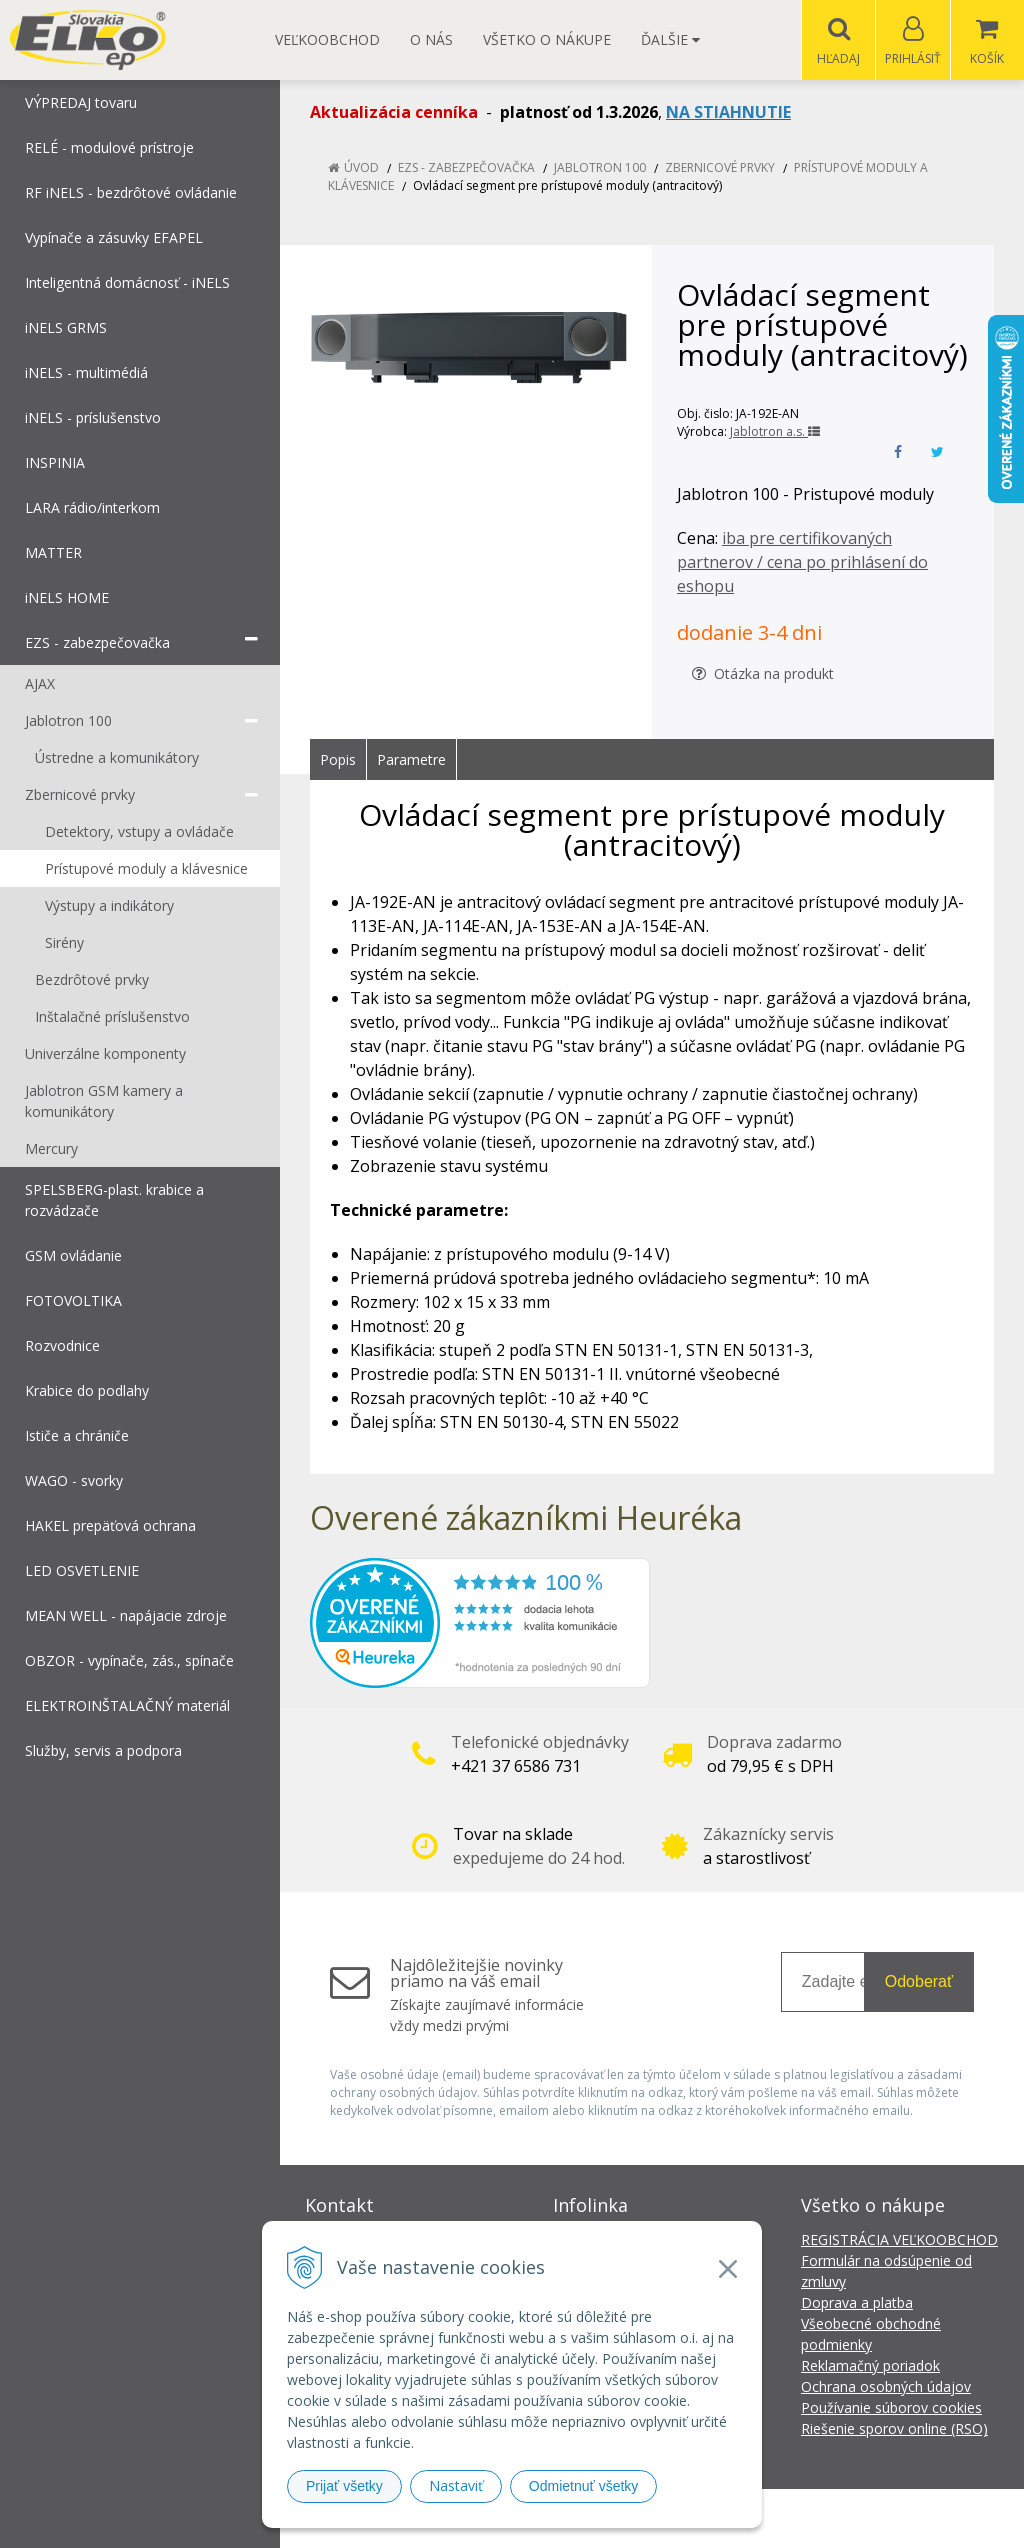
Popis (338, 760)
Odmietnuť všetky (584, 2486)
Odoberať (919, 1982)
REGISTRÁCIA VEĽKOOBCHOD (899, 2240)
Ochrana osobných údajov (886, 2387)
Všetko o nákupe (547, 39)
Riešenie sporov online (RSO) (894, 2429)
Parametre (411, 760)
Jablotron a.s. (775, 432)
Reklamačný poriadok (870, 2366)
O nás (431, 39)
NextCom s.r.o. (871, 2518)
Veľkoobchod (327, 39)
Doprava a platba (857, 2303)
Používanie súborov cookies (891, 2408)
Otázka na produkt (763, 674)
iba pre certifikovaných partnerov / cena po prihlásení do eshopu (802, 563)
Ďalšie (670, 39)
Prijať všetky (344, 2486)
